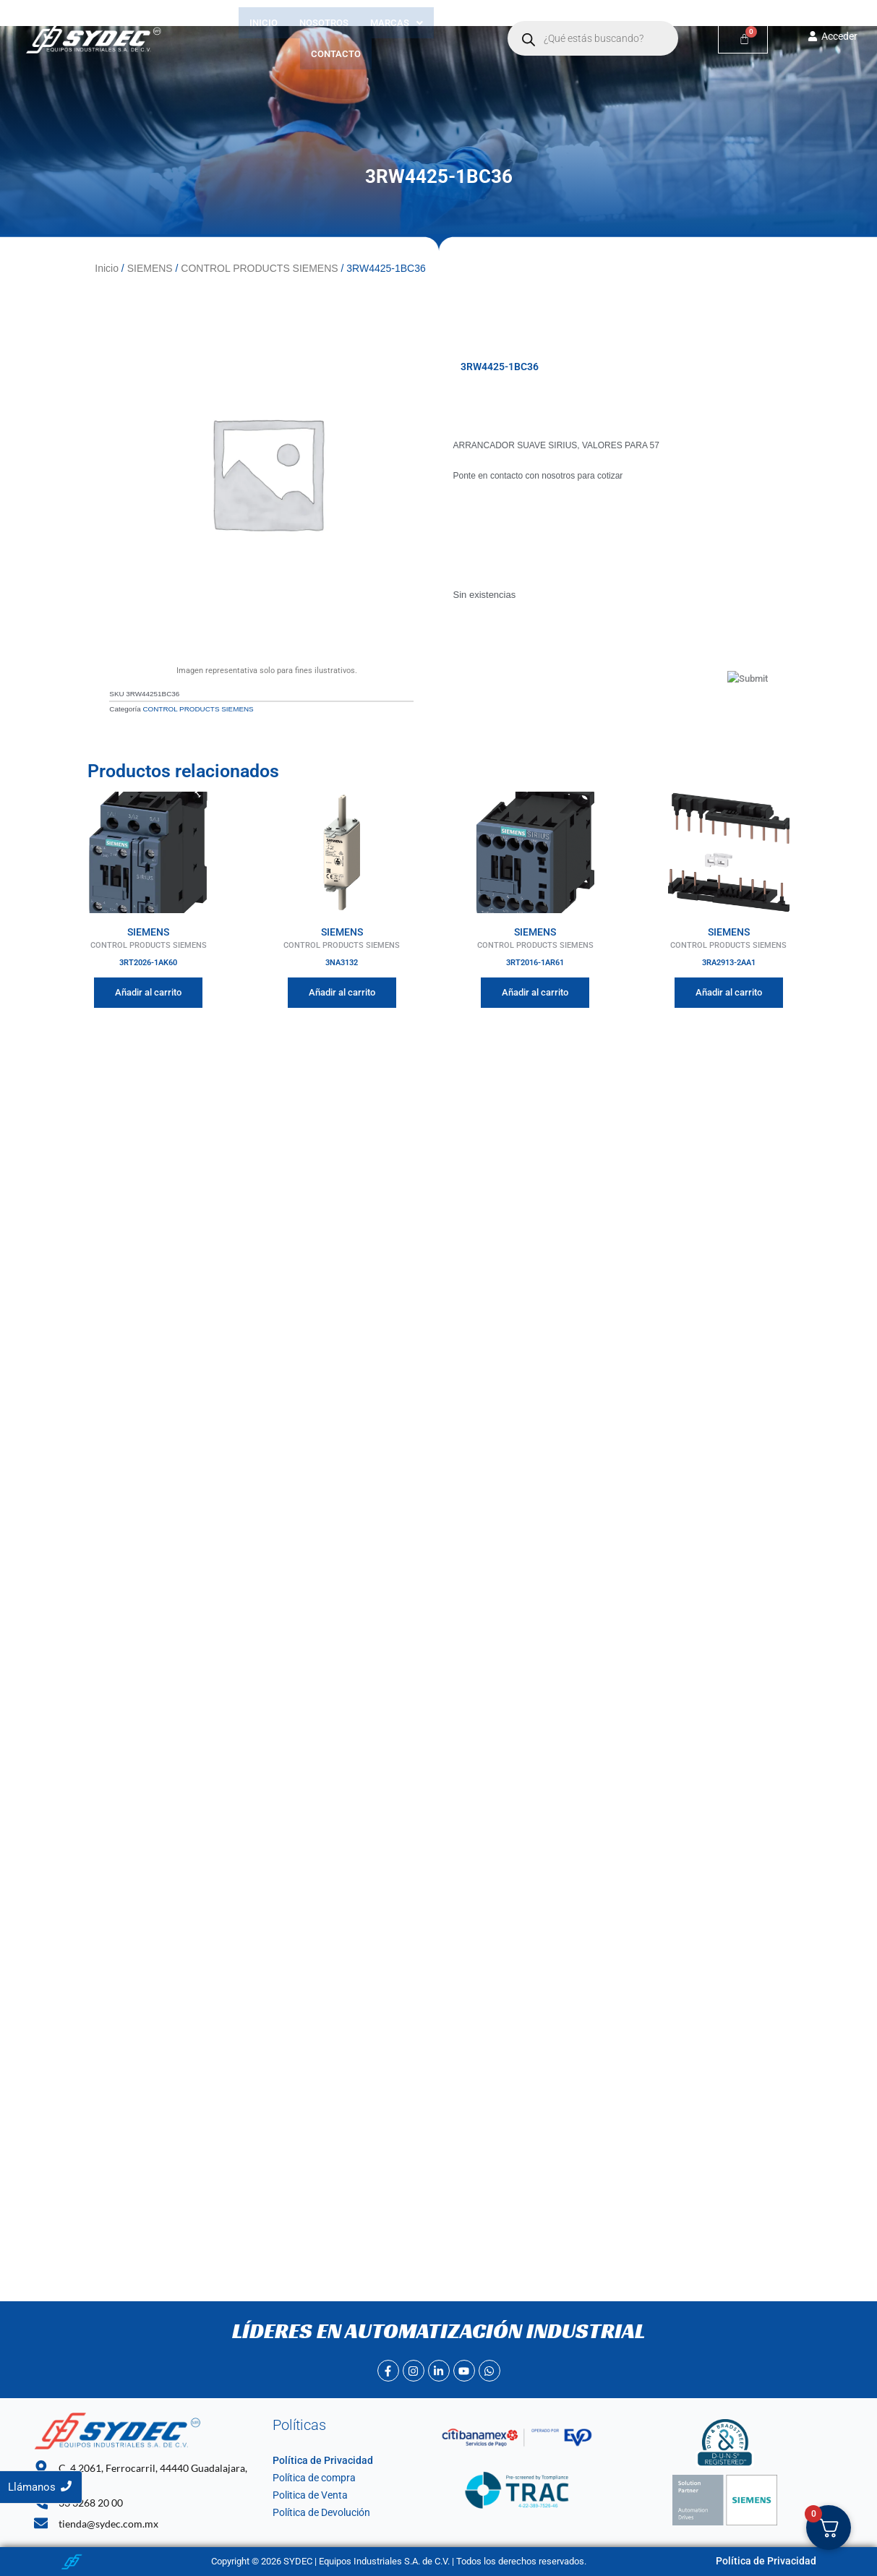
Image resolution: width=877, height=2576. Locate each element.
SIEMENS (150, 267)
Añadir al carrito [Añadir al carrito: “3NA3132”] (342, 990)
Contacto (336, 53)
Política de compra (310, 2478)
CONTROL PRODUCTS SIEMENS (259, 267)
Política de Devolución (318, 2512)
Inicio (263, 22)
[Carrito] (743, 39)
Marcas (396, 22)
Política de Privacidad (317, 2461)
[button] (396, 22)
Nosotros (323, 22)
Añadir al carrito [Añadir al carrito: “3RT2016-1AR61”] (535, 990)
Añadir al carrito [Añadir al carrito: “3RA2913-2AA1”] (729, 990)
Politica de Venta (307, 2495)
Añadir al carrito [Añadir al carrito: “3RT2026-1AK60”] (148, 990)
